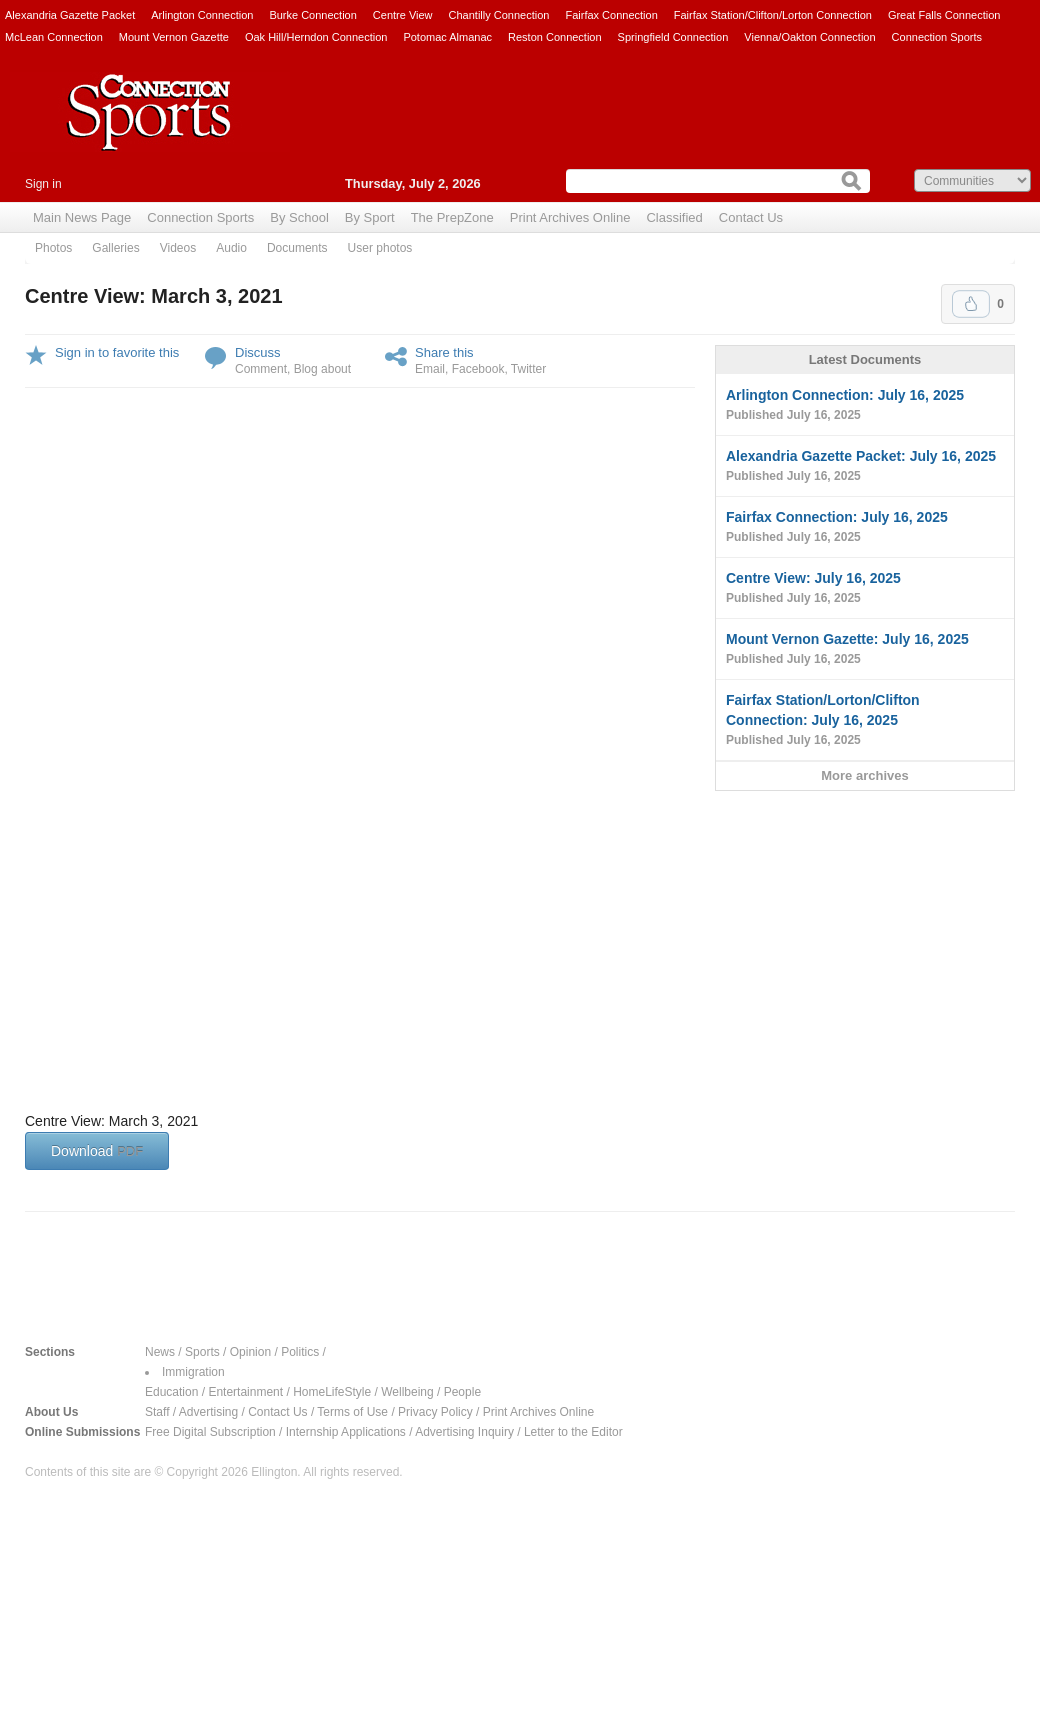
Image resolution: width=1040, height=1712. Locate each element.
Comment (261, 369)
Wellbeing (407, 1392)
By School (299, 217)
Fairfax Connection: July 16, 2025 (865, 528)
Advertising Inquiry (464, 1432)
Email (430, 369)
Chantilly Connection (499, 15)
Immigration (193, 1372)
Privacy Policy (435, 1412)
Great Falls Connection (944, 15)
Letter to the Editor (573, 1432)
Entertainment (245, 1392)
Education (171, 1392)
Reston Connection (555, 37)
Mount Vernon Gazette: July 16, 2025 (865, 650)
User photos (380, 248)
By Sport (370, 217)
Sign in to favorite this (117, 352)
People (462, 1392)
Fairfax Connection (611, 15)
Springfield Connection (673, 37)
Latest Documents (865, 359)
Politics (300, 1352)
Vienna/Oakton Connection (809, 37)
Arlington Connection (202, 15)
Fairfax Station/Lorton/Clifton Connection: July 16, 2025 (865, 721)
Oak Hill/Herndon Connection (316, 37)
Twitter (528, 369)
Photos (53, 248)
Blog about (322, 369)
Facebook (478, 369)
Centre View (403, 15)
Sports (202, 1352)
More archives (864, 775)
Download (97, 1151)
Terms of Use (352, 1412)
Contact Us (751, 217)
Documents (297, 248)
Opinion (250, 1352)
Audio (231, 248)
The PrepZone (452, 217)
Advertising (208, 1412)
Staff (157, 1412)
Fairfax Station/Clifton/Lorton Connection (773, 15)
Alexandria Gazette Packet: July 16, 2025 (865, 467)
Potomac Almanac (447, 37)
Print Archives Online (570, 217)
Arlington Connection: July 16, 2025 (865, 406)
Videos (178, 248)
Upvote (971, 304)
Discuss (258, 352)
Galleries (115, 248)
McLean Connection (54, 37)
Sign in (43, 184)
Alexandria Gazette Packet (70, 15)
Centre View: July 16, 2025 (865, 589)
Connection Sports (937, 37)
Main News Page (82, 217)
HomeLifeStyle (332, 1392)
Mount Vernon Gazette (174, 37)
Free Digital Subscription (210, 1432)
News (160, 1352)
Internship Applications (346, 1432)
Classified (674, 217)
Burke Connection (312, 15)
